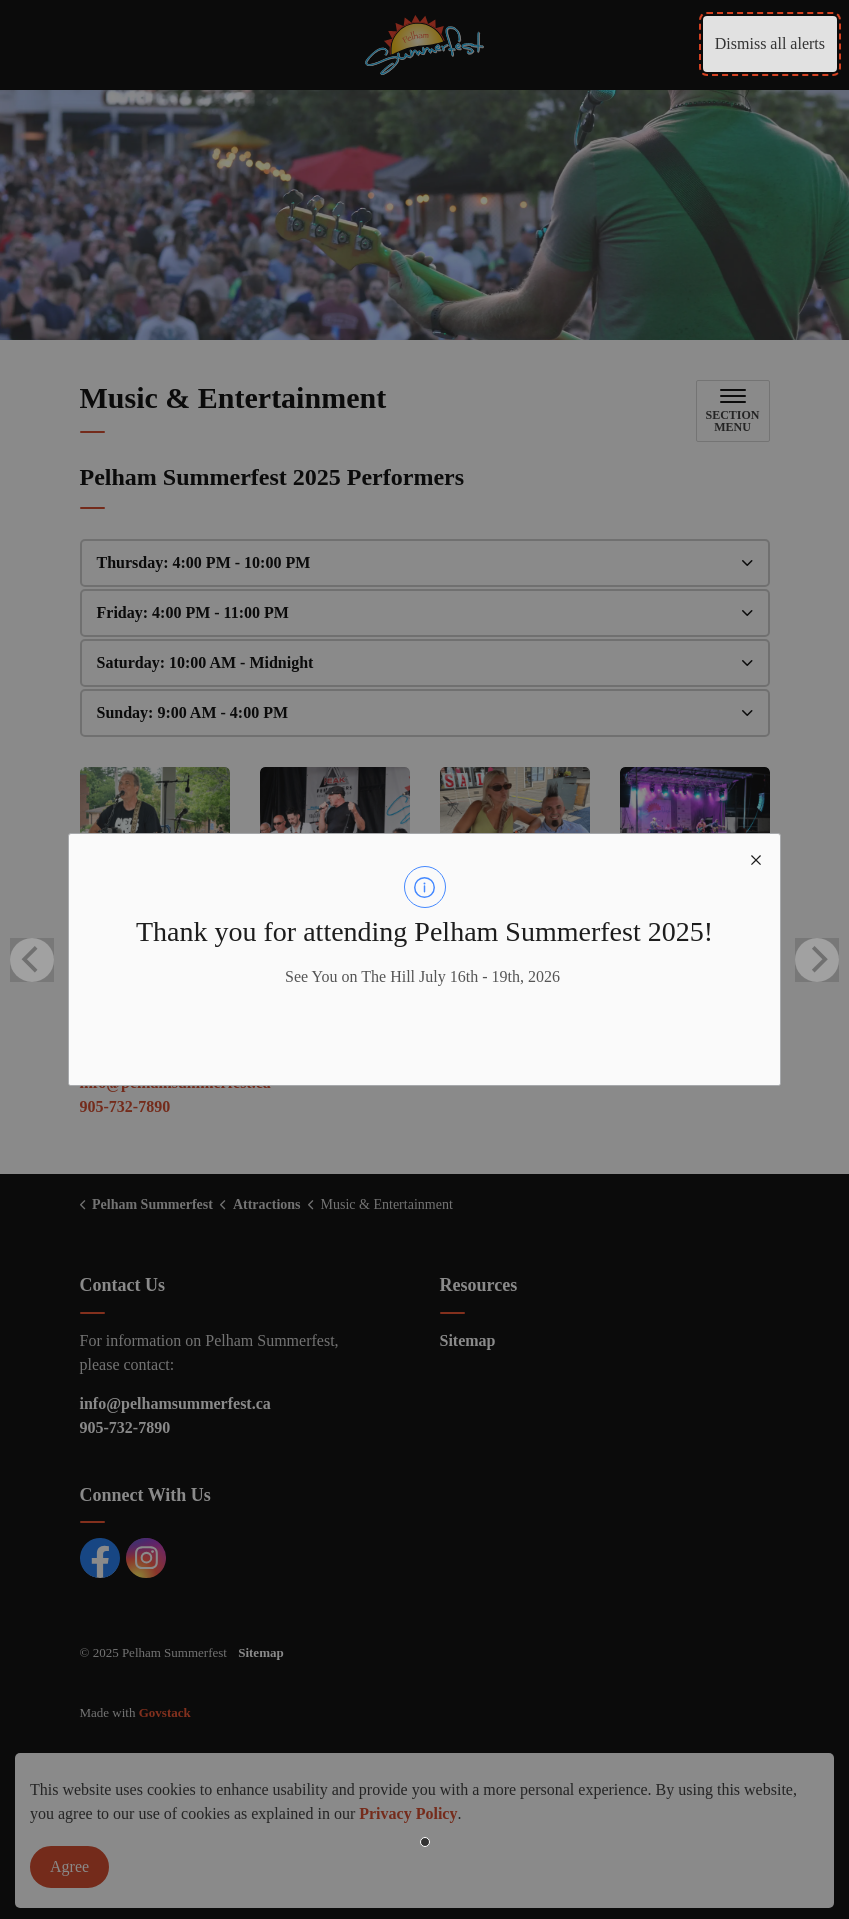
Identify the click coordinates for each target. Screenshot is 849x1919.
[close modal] (756, 858)
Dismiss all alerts (770, 43)
